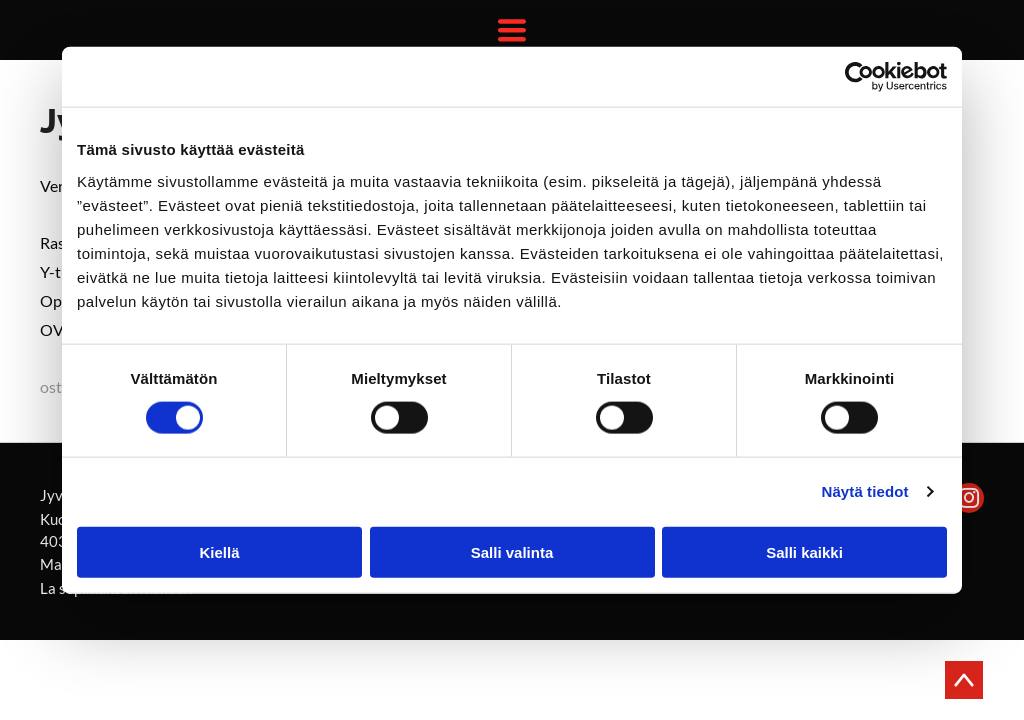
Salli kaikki (804, 551)
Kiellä (219, 551)
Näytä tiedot (865, 491)
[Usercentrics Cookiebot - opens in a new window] (859, 77)
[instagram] (969, 500)
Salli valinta (512, 551)
